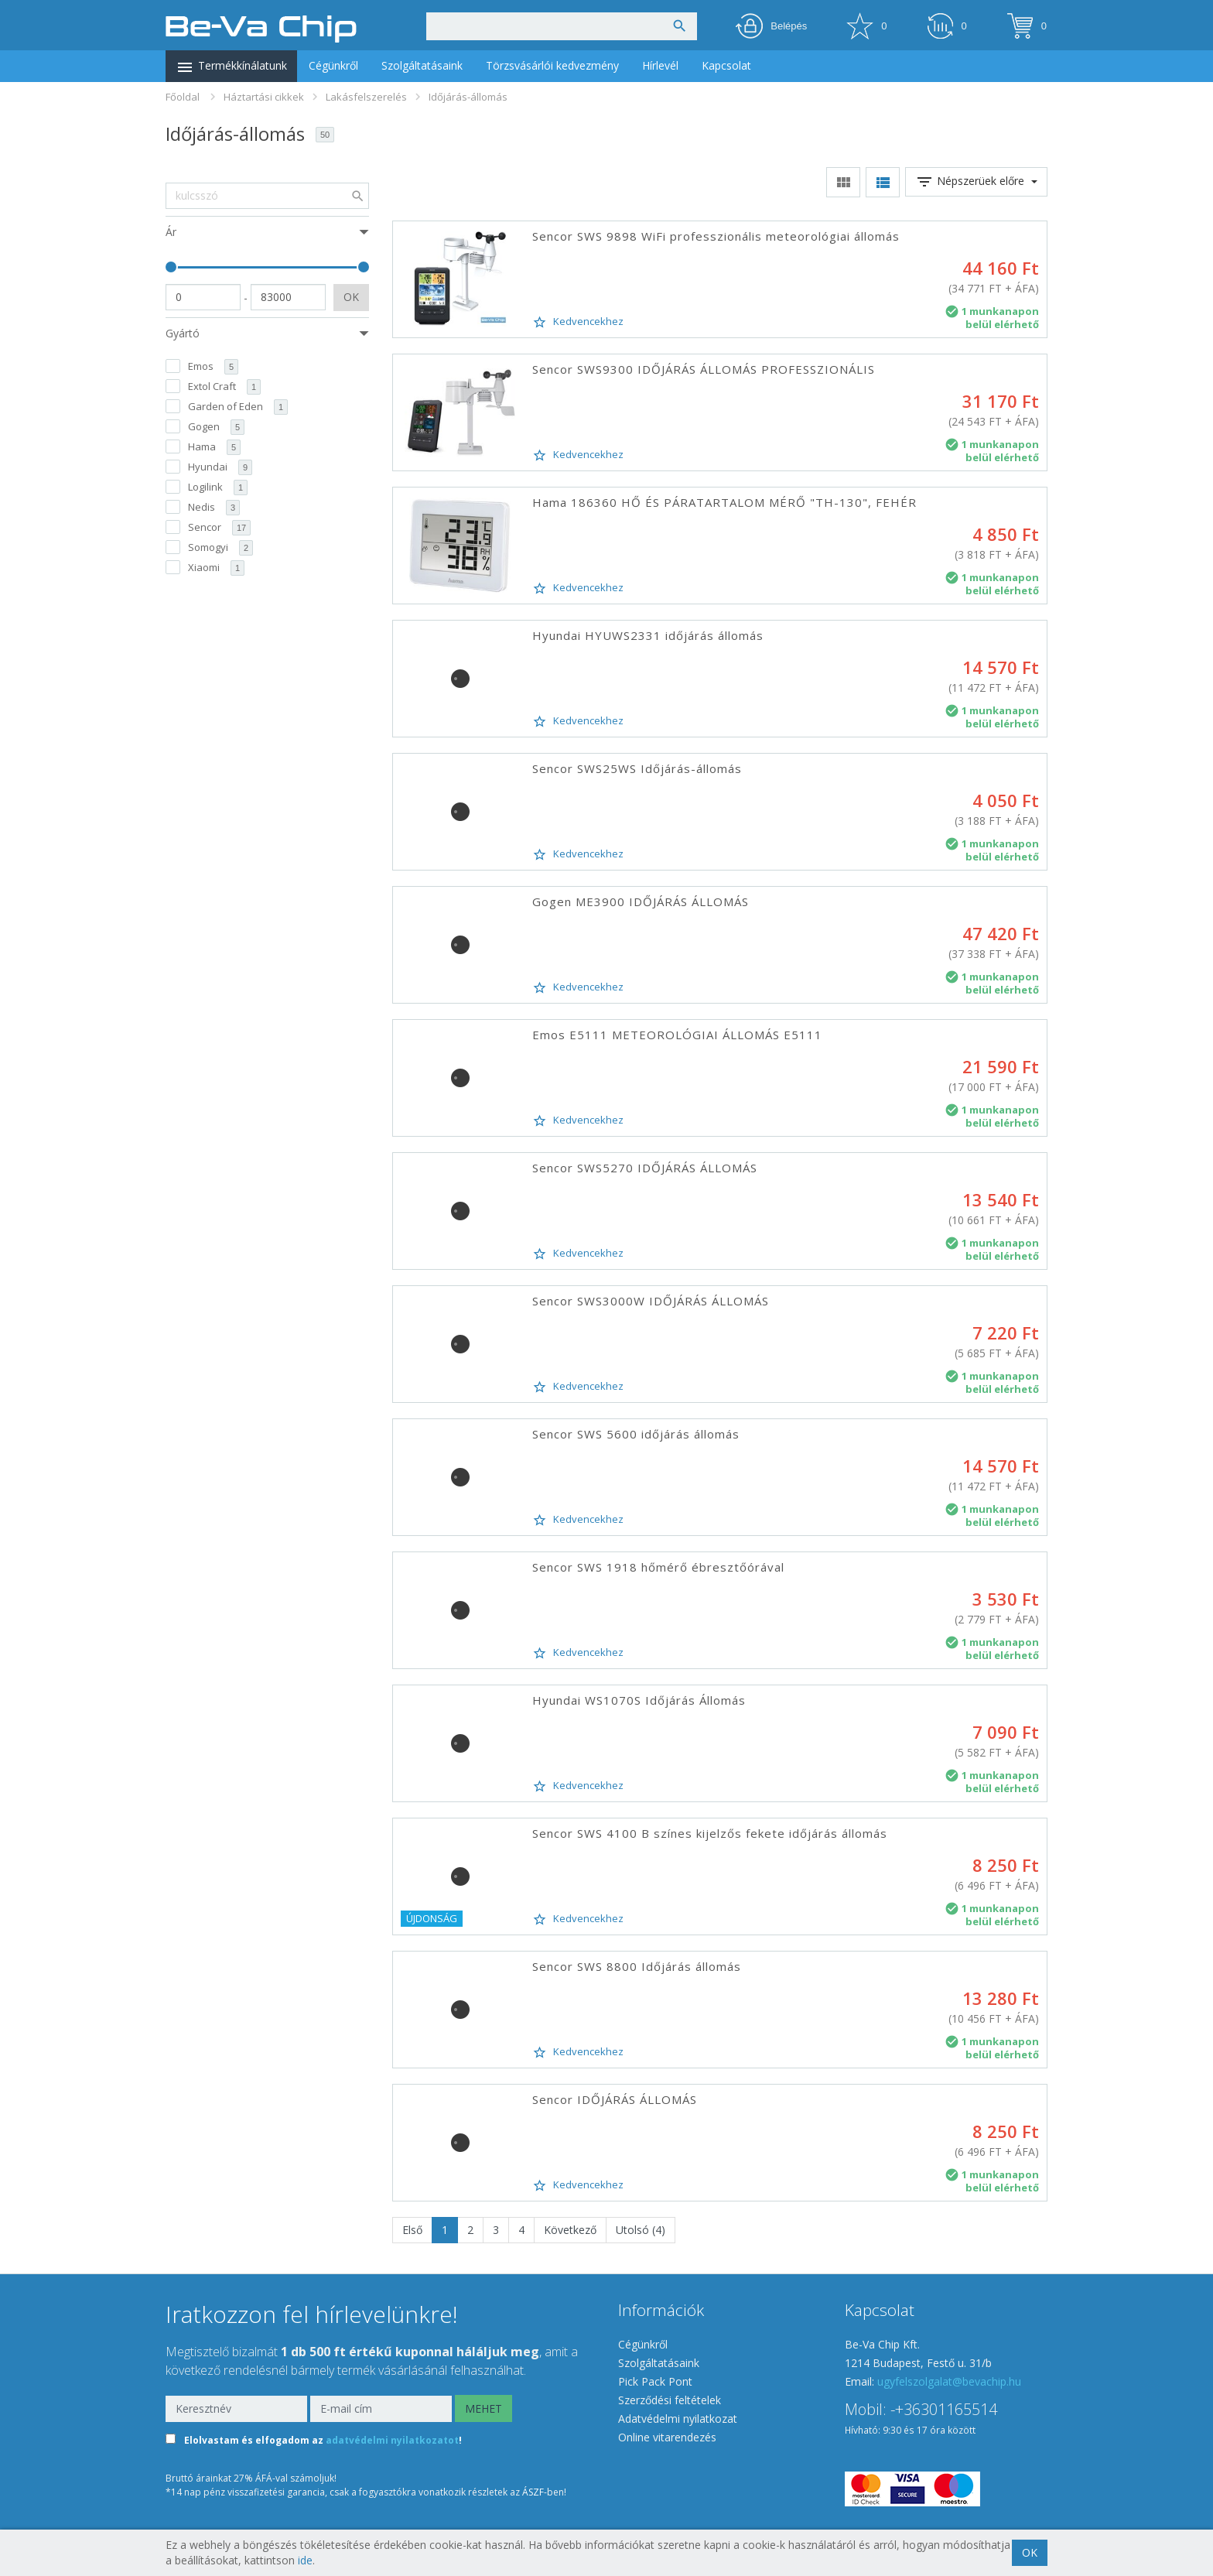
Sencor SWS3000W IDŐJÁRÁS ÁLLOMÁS (650, 1301)
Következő (570, 2229)
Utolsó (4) (640, 2229)
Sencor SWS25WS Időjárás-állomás (637, 768)
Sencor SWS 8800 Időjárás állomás (636, 1966)
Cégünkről (333, 65)
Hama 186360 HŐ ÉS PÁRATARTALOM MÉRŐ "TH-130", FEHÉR (724, 502)
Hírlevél (660, 65)
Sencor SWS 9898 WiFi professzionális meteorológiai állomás (716, 236)
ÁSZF (533, 2492)
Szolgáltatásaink (422, 65)
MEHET (483, 2408)
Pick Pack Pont (655, 2381)
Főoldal (183, 97)
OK (351, 296)
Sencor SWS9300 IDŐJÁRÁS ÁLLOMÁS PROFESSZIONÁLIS (703, 369)
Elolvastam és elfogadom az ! (323, 2440)
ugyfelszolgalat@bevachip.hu (949, 2381)
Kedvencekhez (578, 322)
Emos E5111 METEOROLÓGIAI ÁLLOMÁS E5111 (677, 1034)
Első (412, 2229)
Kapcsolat (726, 65)
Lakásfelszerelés (366, 97)
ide (305, 2560)
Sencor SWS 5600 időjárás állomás (636, 1434)
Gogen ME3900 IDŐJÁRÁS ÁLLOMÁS (640, 901)
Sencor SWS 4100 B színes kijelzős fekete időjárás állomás (709, 1833)
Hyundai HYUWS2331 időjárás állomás (648, 635)
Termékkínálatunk (231, 67)
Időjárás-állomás (468, 97)
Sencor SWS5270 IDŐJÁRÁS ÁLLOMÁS (644, 1167)
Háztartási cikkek (264, 97)
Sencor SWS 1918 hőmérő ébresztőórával (658, 1567)
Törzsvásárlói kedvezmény (552, 65)
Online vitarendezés (667, 2437)
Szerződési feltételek (669, 2400)
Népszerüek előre (976, 182)
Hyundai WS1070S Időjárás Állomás (639, 1700)
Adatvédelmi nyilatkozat (677, 2418)
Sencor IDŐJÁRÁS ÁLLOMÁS (614, 2099)
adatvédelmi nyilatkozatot (392, 2440)
